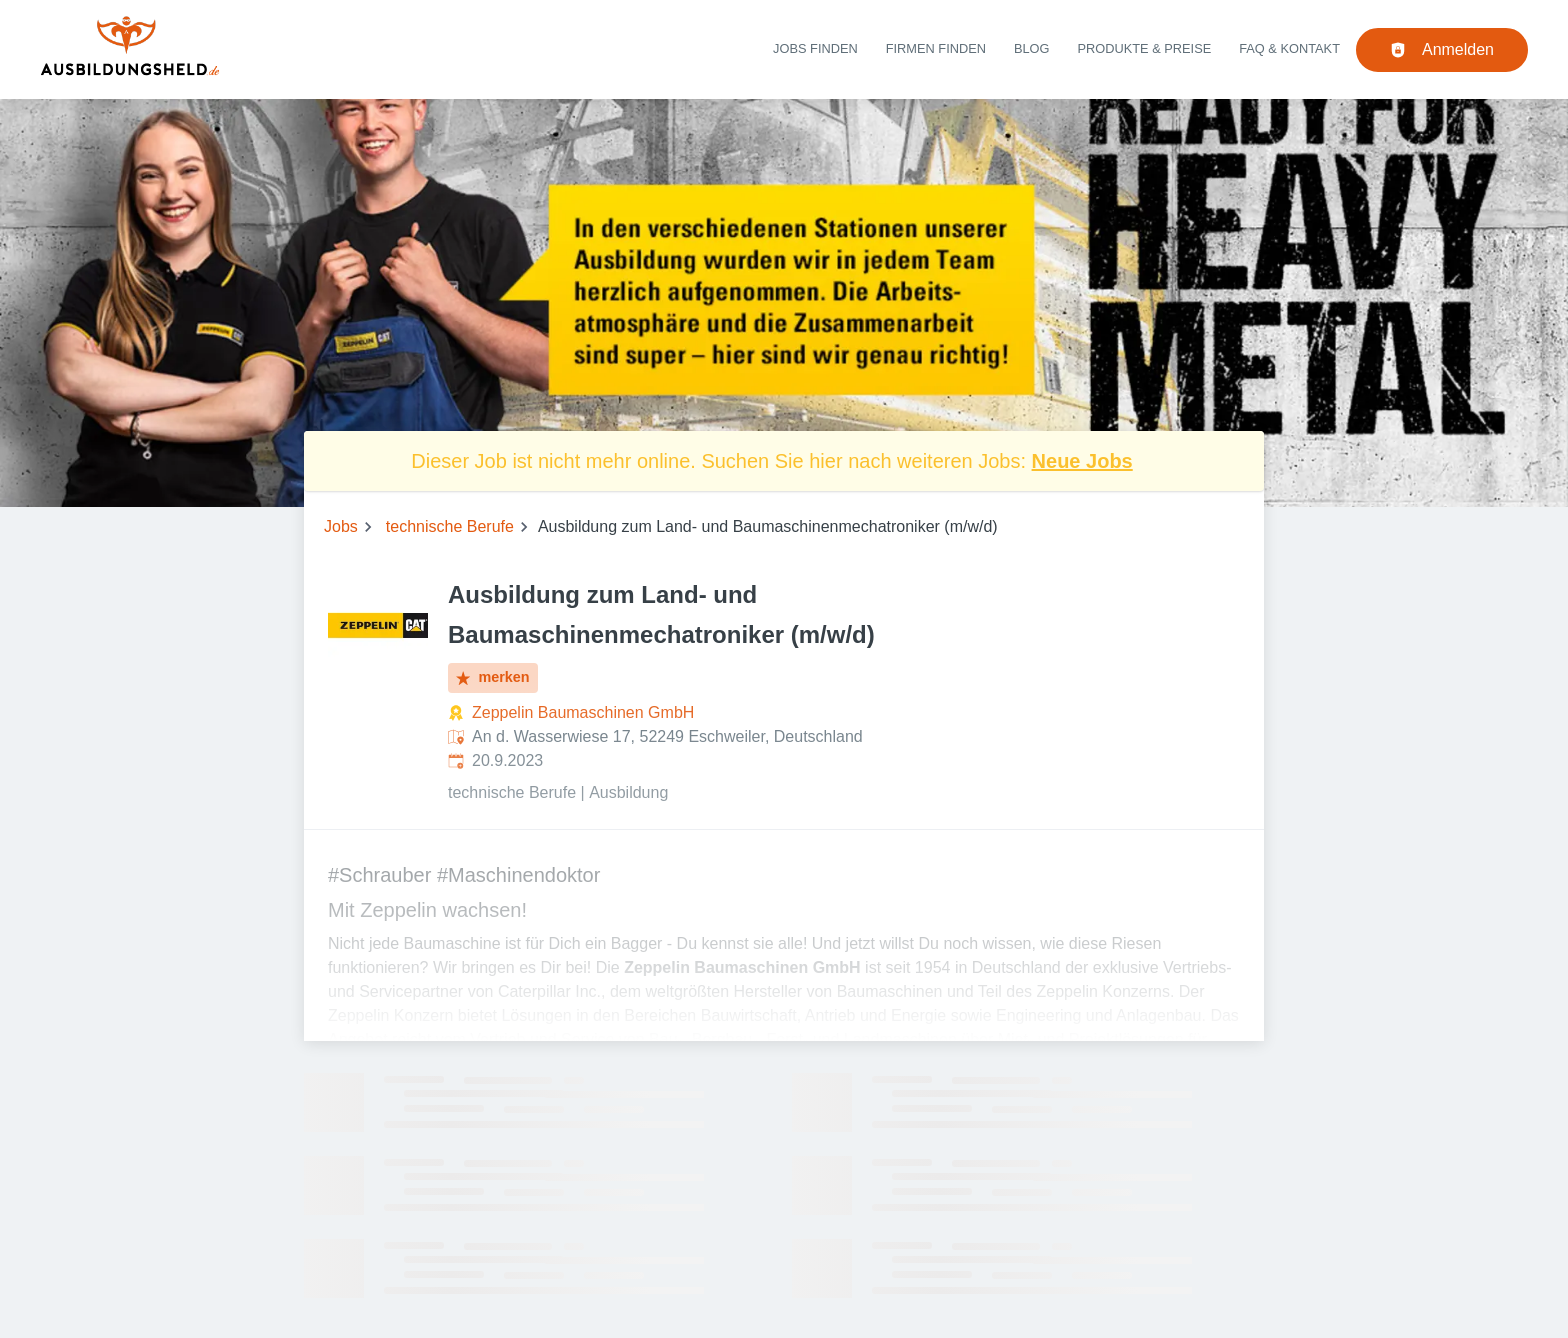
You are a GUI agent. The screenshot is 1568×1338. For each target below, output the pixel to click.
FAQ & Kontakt (1289, 48)
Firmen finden (936, 48)
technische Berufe (450, 526)
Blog (1032, 48)
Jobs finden (815, 48)
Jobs (341, 526)
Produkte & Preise (1145, 48)
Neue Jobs (1082, 461)
